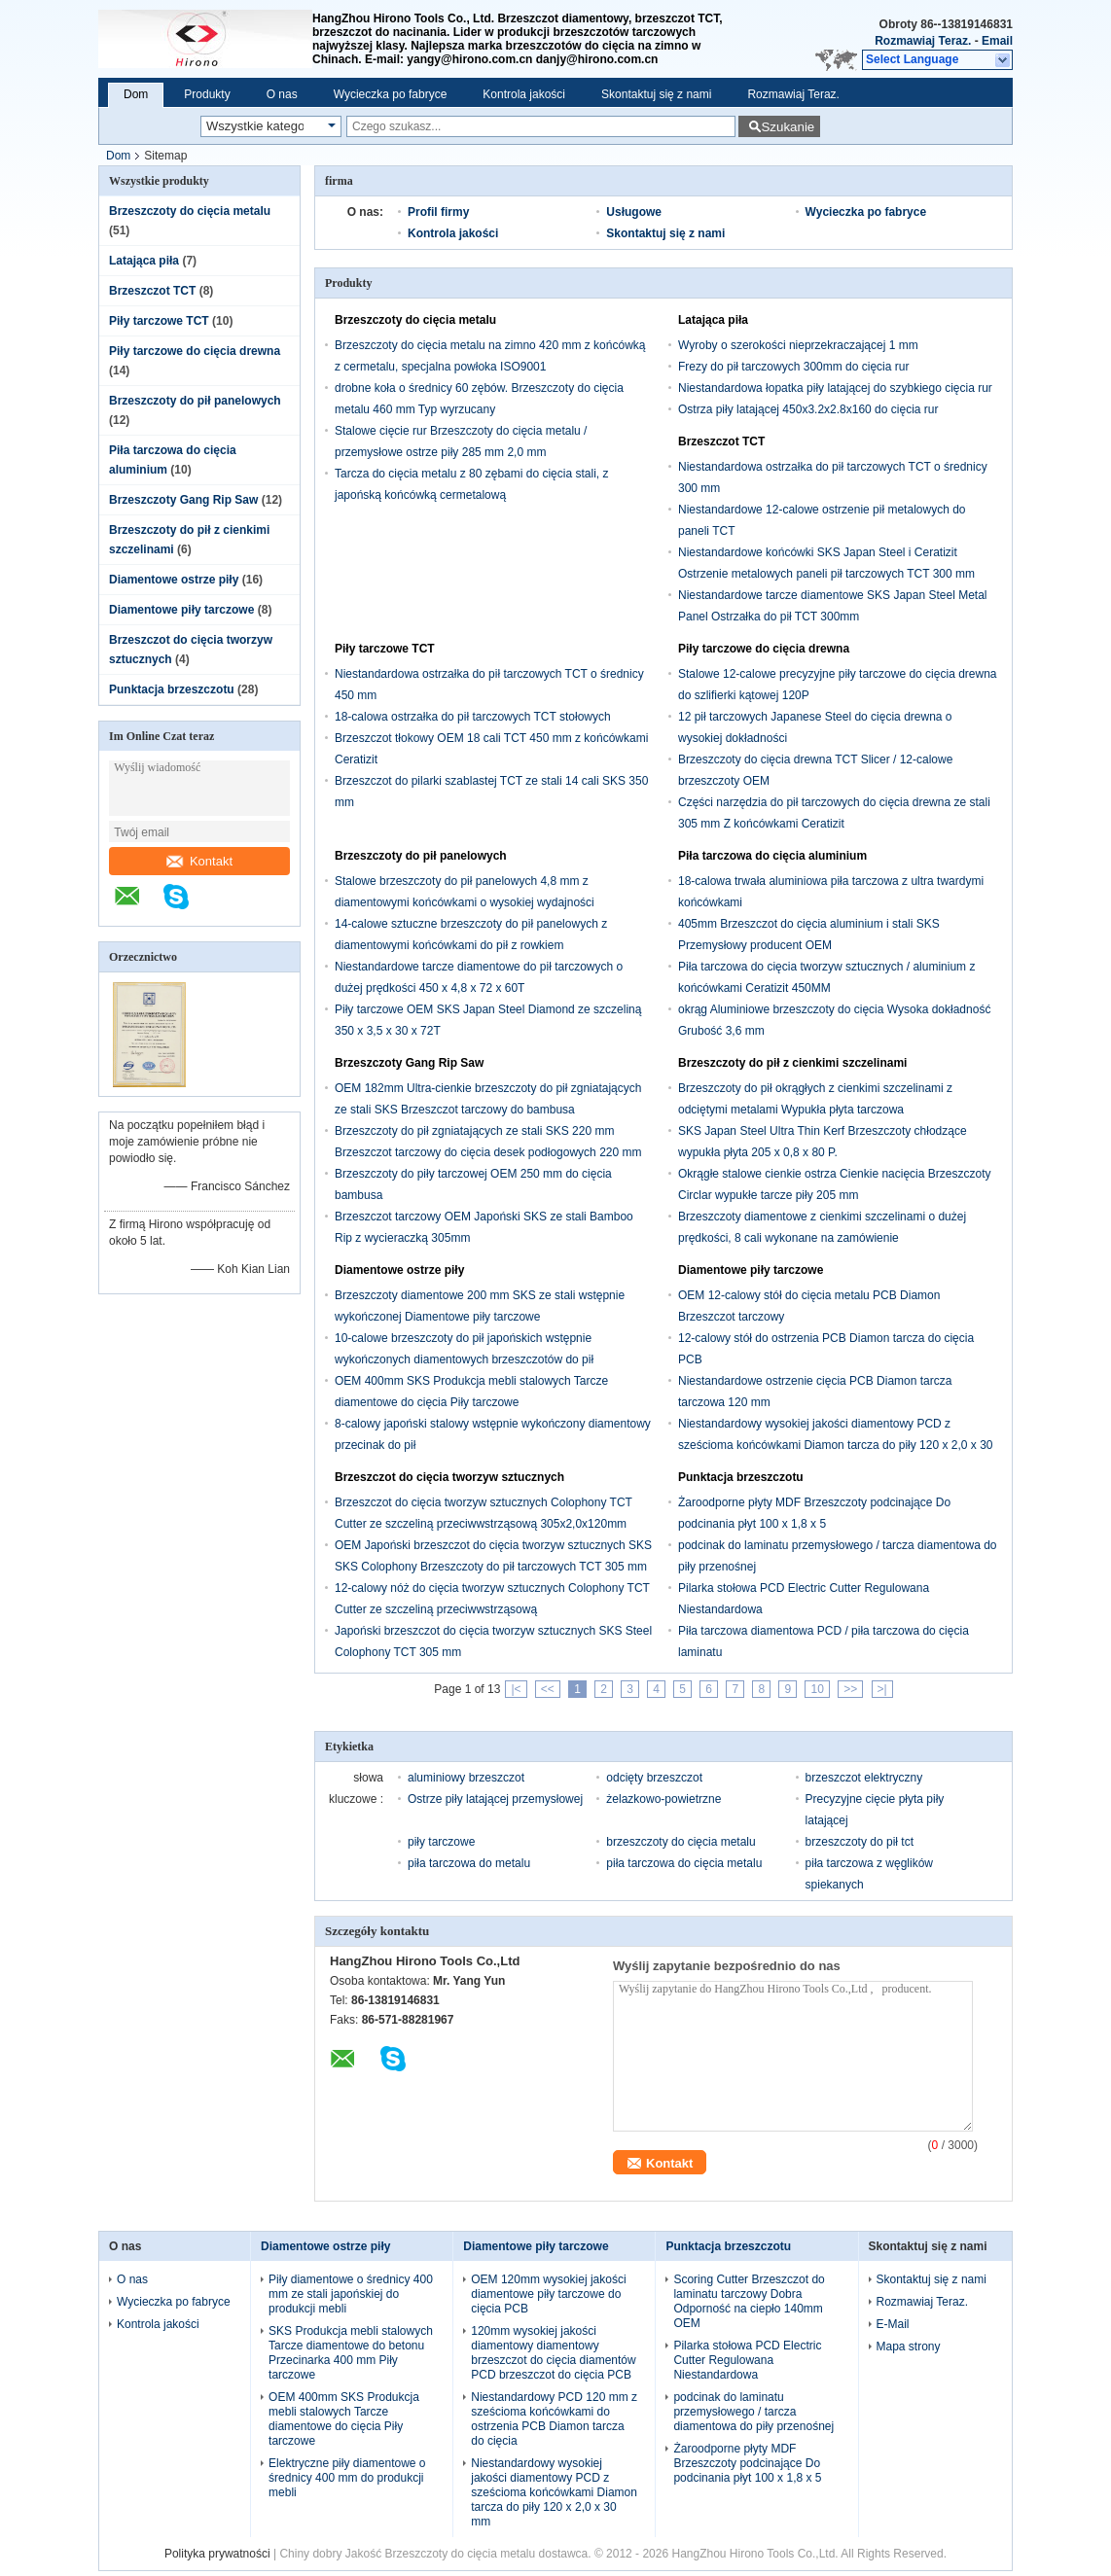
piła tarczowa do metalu (469, 1863)
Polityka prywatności (217, 2553)
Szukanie (787, 127)
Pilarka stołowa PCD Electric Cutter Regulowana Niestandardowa (747, 2360)
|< (515, 1689)
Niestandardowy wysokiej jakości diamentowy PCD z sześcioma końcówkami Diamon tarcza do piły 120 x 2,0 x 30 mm (835, 1445)
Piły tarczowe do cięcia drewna (194, 351)
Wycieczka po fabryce (391, 94)
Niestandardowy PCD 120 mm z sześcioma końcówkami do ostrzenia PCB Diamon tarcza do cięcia (554, 2419)
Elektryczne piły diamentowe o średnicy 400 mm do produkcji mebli (347, 2477)
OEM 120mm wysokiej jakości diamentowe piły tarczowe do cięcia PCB (548, 2294)
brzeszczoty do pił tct (860, 1842)
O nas (282, 94)
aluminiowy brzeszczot (466, 1777)
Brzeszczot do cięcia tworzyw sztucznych (449, 1477)
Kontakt (199, 861)
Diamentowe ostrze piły (173, 579)
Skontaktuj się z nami (656, 94)
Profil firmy (438, 212)
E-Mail (893, 2324)
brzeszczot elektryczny (864, 1777)
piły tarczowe (441, 1842)
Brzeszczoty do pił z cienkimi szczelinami (792, 1063)
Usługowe (634, 212)
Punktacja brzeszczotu (171, 689)
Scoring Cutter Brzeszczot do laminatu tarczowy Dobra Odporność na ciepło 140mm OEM (748, 2301)
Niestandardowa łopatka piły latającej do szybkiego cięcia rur (835, 388)
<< (548, 1689)
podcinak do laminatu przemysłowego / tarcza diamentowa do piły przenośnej (753, 2411)
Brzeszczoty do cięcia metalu (189, 211)
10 (816, 1689)
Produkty (207, 94)
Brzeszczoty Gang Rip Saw (183, 500)
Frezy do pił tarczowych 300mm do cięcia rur (793, 366)
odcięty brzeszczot (654, 1777)
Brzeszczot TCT (152, 291)
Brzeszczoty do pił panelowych (195, 400)
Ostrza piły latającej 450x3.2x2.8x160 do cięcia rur (808, 409)
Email (997, 41)
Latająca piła (144, 260)
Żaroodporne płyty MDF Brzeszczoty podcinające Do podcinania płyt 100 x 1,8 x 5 (747, 2463)
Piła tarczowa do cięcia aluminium (772, 856)
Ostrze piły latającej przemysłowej (495, 1799)
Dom (136, 94)
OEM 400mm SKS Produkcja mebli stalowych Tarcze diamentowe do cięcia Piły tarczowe (344, 2419)
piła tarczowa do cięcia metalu (684, 1863)
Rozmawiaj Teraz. (923, 41)
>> (850, 1689)
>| (882, 1689)
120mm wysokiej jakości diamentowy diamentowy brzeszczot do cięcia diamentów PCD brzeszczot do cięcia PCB (553, 2353)
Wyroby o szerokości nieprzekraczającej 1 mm (798, 345)
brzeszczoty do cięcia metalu (680, 1842)
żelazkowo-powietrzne (663, 1799)
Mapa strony (909, 2346)
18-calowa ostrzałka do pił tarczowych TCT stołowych (473, 716)
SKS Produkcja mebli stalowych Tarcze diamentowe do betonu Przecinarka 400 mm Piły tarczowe (351, 2353)
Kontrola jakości (524, 94)
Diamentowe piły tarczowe (181, 610)
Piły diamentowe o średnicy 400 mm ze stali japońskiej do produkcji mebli (351, 2294)
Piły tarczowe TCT (159, 321)
